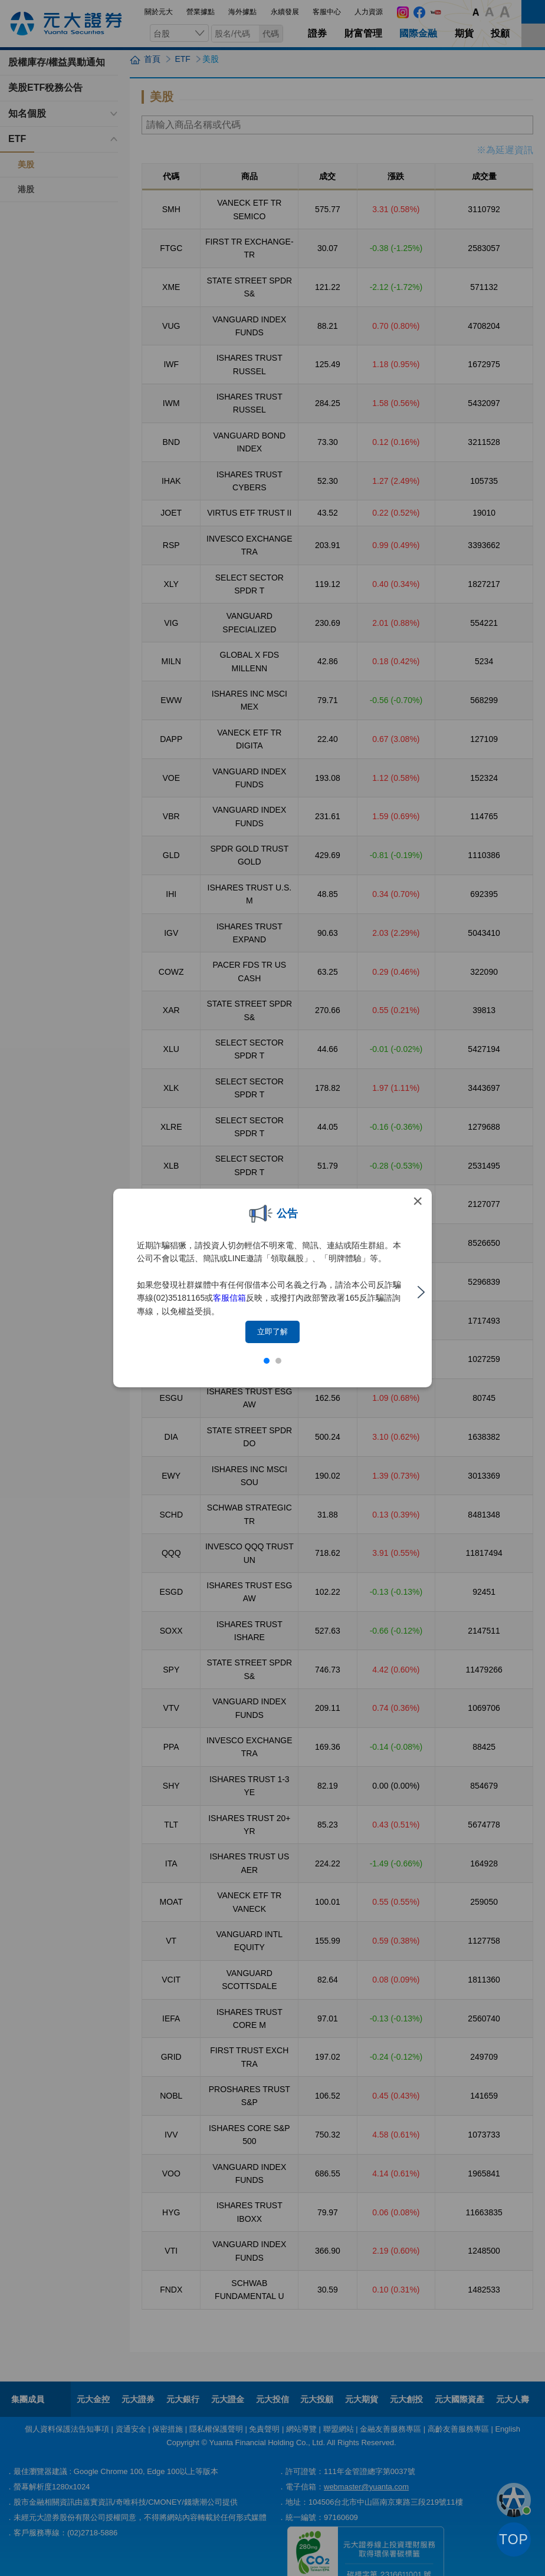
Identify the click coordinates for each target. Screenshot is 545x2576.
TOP (513, 2539)
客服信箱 (229, 1297)
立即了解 (272, 1331)
